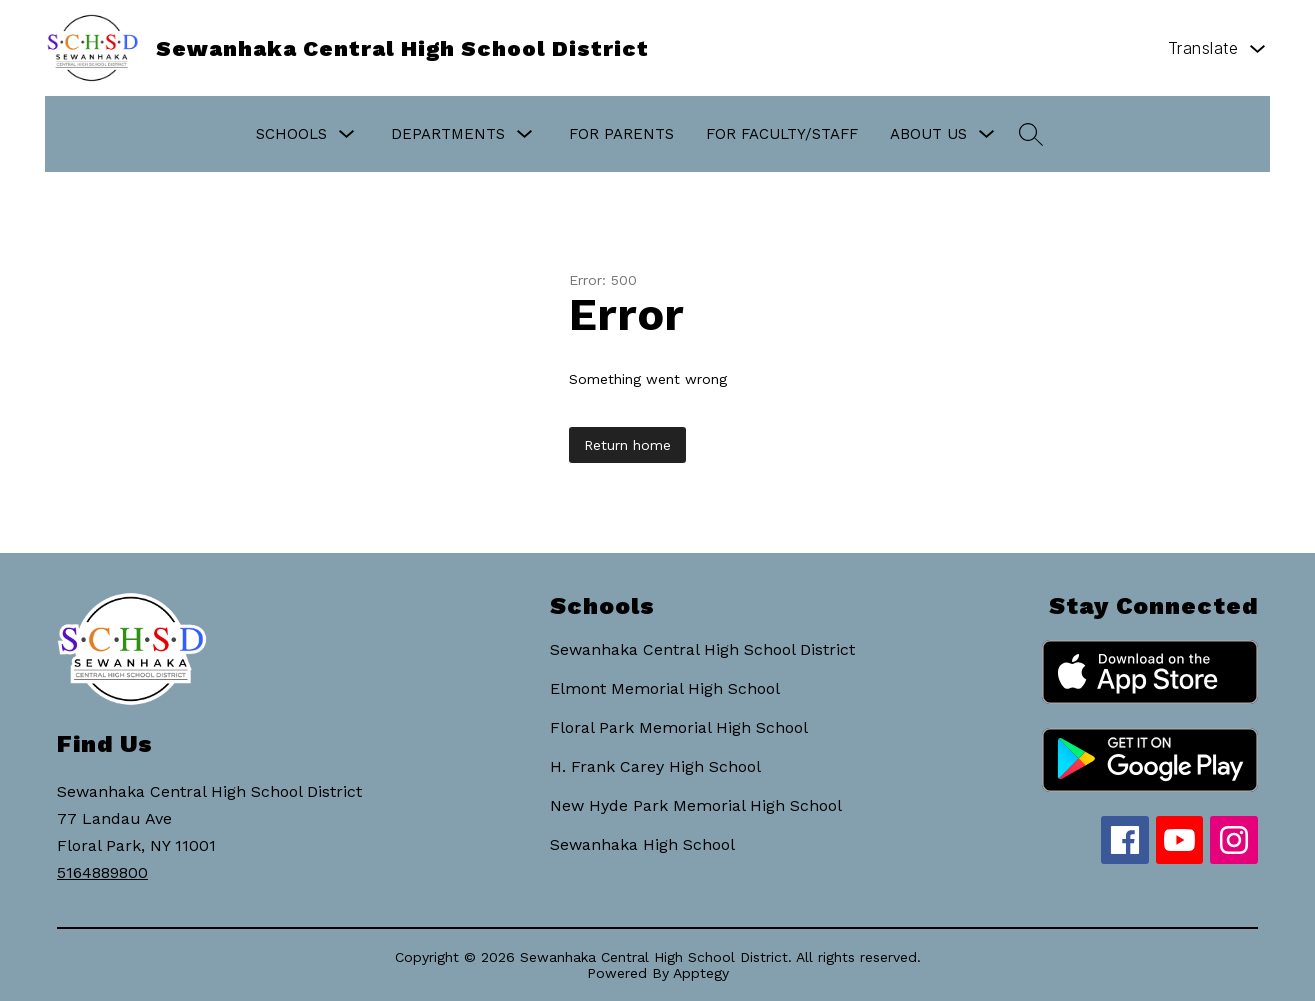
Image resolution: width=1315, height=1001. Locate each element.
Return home (627, 445)
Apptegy (701, 973)
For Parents (621, 134)
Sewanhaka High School (642, 844)
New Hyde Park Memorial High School (696, 805)
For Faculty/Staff (782, 134)
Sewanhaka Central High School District (702, 649)
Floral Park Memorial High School (679, 727)
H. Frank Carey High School (655, 766)
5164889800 (102, 872)
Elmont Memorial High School (665, 688)
